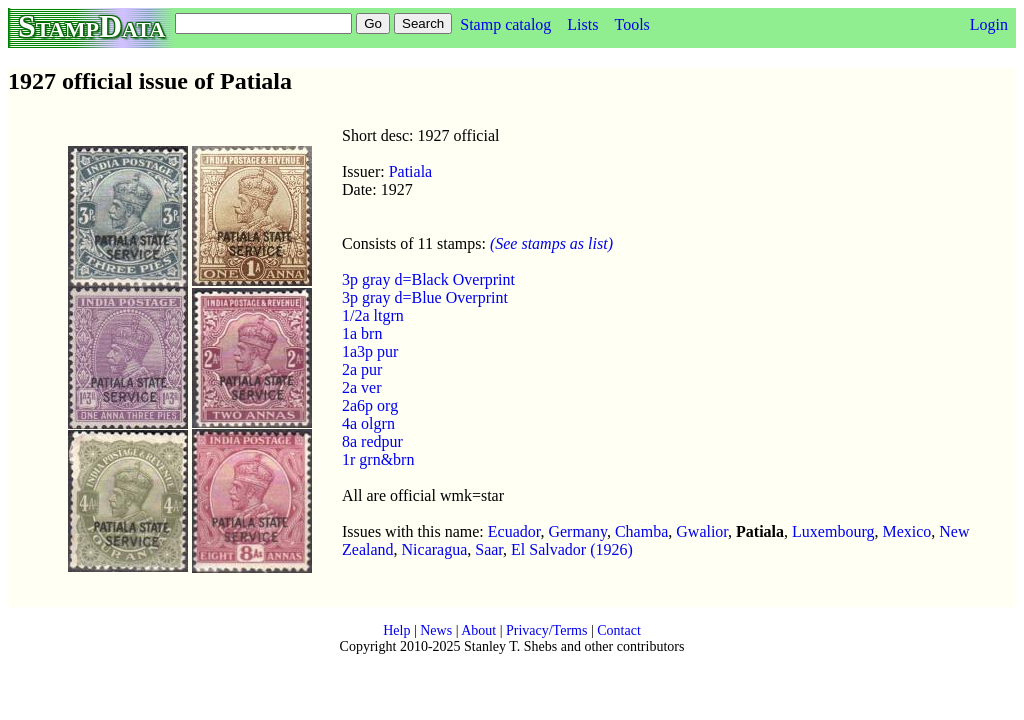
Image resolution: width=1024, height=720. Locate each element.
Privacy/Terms (546, 630)
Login (989, 24)
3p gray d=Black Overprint (428, 279)
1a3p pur (370, 351)
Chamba (641, 531)
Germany (577, 531)
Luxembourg (833, 531)
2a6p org (370, 405)
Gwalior (702, 531)
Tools (631, 24)
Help (396, 630)
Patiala (411, 171)
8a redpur (372, 441)
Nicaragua (435, 549)
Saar (489, 549)
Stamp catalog (505, 24)
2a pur (362, 369)
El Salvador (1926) (572, 549)
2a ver (362, 387)
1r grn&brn (378, 459)
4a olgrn (368, 423)
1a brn (362, 333)
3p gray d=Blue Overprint (425, 297)
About (478, 630)
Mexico (906, 531)
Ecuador (514, 531)
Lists (582, 24)
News (436, 630)
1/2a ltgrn (373, 315)
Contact (619, 630)
